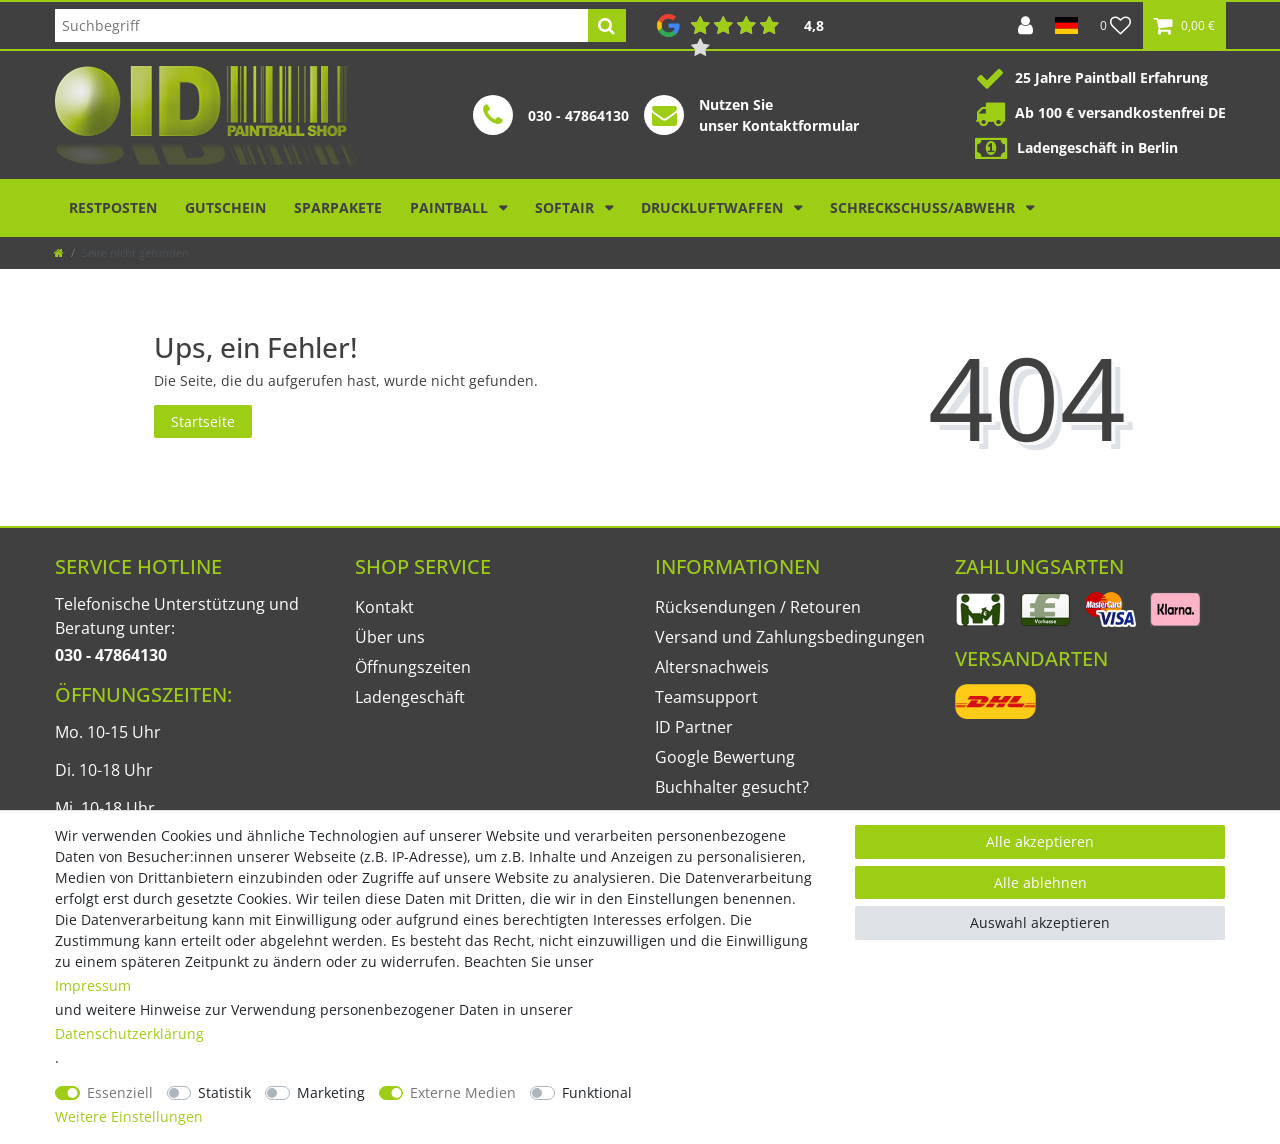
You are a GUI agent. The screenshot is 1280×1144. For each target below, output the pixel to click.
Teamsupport (706, 697)
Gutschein (225, 207)
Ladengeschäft (410, 697)
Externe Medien (463, 1092)
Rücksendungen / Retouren (758, 607)
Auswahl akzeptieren (1040, 922)
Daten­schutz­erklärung (129, 1033)
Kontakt (384, 607)
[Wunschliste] (1116, 25)
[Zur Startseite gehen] (59, 252)
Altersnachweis (712, 667)
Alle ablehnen (1040, 882)
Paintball (451, 207)
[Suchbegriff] (321, 25)
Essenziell (120, 1092)
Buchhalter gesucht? (732, 787)
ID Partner (694, 727)
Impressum (93, 985)
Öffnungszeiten (413, 667)
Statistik (224, 1092)
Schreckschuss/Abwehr (924, 207)
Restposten (113, 207)
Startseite (203, 421)
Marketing (331, 1092)
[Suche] (606, 25)
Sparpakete (338, 207)
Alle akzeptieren (1040, 841)
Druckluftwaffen (714, 207)
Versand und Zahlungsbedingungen (790, 637)
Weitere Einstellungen (129, 1116)
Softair (566, 207)
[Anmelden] (1025, 25)
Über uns (390, 637)
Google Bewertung (725, 757)
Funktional (597, 1092)
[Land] (1066, 25)
